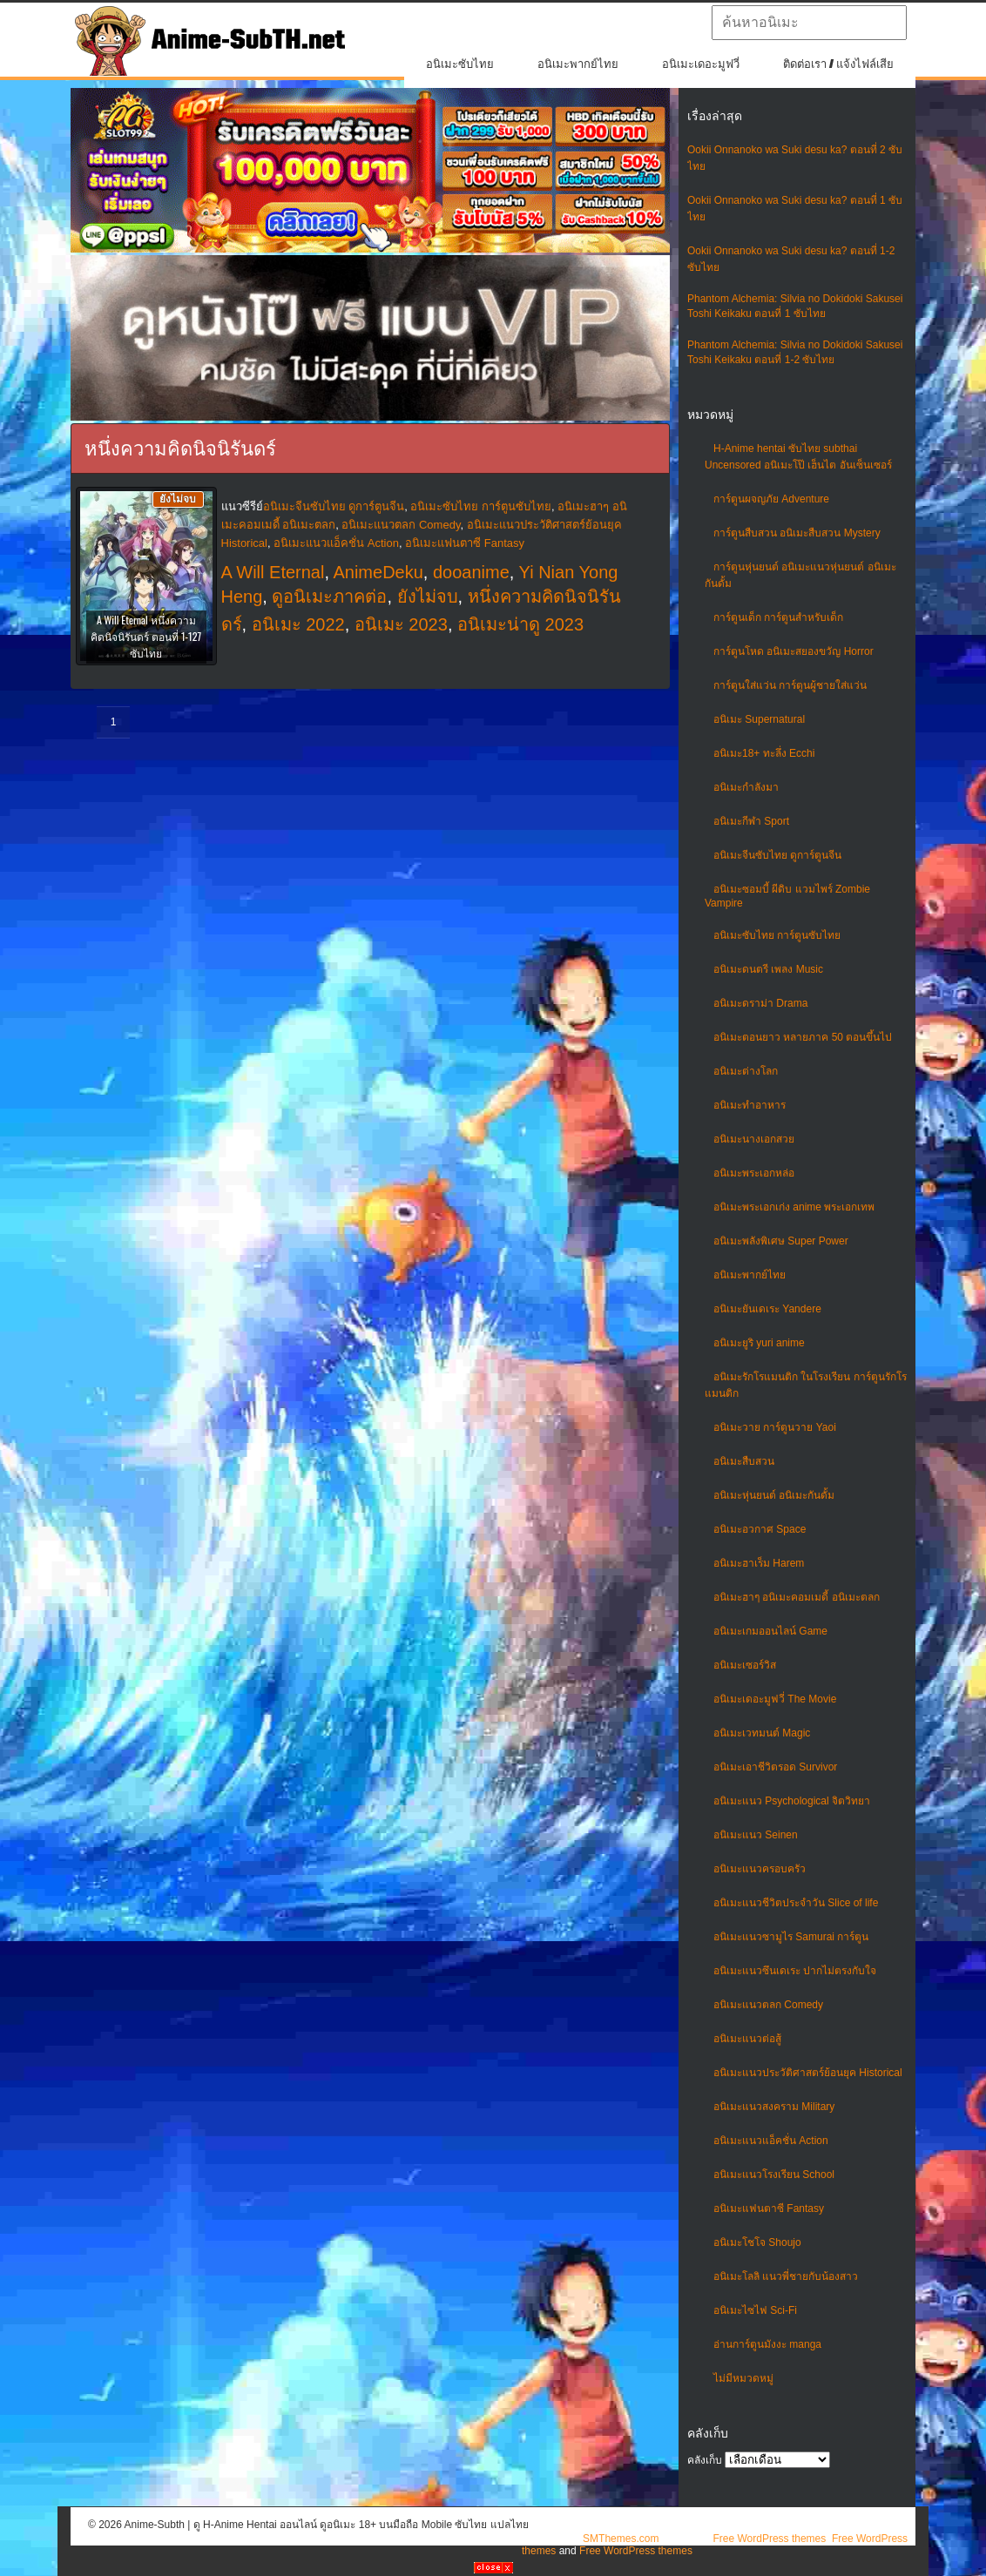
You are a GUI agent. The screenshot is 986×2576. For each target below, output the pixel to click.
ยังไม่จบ (427, 596)
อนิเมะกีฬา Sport (751, 821)
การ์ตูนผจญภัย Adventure (771, 499)
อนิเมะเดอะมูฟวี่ (701, 64)
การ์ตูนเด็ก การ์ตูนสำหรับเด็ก (778, 617)
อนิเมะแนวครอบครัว (759, 1869)
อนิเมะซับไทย (460, 64)
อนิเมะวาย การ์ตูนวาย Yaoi (774, 1427)
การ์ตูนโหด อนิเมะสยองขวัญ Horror (793, 651)
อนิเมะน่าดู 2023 (520, 624)
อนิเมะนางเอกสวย (753, 1139)
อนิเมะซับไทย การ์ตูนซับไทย (777, 935)
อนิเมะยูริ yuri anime (759, 1343)
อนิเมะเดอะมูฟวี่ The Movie (774, 1699)
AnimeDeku (377, 572)
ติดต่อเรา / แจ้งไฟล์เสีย (838, 64)
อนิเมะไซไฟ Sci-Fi (755, 2310)
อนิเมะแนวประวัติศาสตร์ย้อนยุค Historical (807, 2073)
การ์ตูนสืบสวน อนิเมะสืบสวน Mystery (797, 533)
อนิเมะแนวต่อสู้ (747, 2039)
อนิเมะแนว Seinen (755, 1835)
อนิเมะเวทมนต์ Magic (761, 1733)
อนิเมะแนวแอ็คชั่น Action (770, 2140)
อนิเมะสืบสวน (743, 1461)
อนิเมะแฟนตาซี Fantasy (768, 2208)
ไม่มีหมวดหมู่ (743, 2378)
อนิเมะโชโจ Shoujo (757, 2242)
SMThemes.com (620, 2538)
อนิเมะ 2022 (298, 624)
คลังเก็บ (704, 2460)
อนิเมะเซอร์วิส (744, 1665)
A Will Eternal (273, 572)
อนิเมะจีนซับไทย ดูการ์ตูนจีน (777, 855)
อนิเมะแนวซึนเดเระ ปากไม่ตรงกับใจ (794, 1971)
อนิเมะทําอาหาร (749, 1105)
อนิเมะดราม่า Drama (760, 1003)
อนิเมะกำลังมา (746, 787)
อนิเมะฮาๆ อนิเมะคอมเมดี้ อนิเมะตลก (796, 1597)
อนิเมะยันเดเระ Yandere (767, 1309)
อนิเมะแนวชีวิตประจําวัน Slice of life (795, 1903)
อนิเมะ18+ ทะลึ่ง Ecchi (763, 753)
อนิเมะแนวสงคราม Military (773, 2107)
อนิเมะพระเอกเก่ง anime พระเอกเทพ (794, 1207)
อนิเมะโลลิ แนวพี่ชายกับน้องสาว (785, 2276)
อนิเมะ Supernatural (759, 719)
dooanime (471, 572)
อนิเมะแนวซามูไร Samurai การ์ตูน (790, 1937)
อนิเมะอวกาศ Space (759, 1529)
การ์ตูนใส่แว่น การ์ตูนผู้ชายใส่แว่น (790, 685)
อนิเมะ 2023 (401, 624)
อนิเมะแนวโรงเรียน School (773, 2174)
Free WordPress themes (769, 2538)
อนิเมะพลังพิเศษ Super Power (780, 1241)
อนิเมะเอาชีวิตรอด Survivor (775, 1767)
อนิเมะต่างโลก (745, 1071)
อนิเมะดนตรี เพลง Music (768, 969)
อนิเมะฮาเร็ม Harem (758, 1563)
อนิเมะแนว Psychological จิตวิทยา (791, 1801)
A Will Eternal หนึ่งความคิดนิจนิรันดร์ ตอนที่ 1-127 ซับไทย (146, 636)
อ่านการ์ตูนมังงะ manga (767, 2344)
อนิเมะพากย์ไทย (577, 64)
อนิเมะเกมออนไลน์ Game (770, 1631)
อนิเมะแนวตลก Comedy (768, 2005)
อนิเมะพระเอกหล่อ (753, 1173)
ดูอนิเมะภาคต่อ (329, 596)
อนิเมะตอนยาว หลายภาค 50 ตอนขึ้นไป (802, 1037)
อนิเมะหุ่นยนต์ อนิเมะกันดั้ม (773, 1495)
